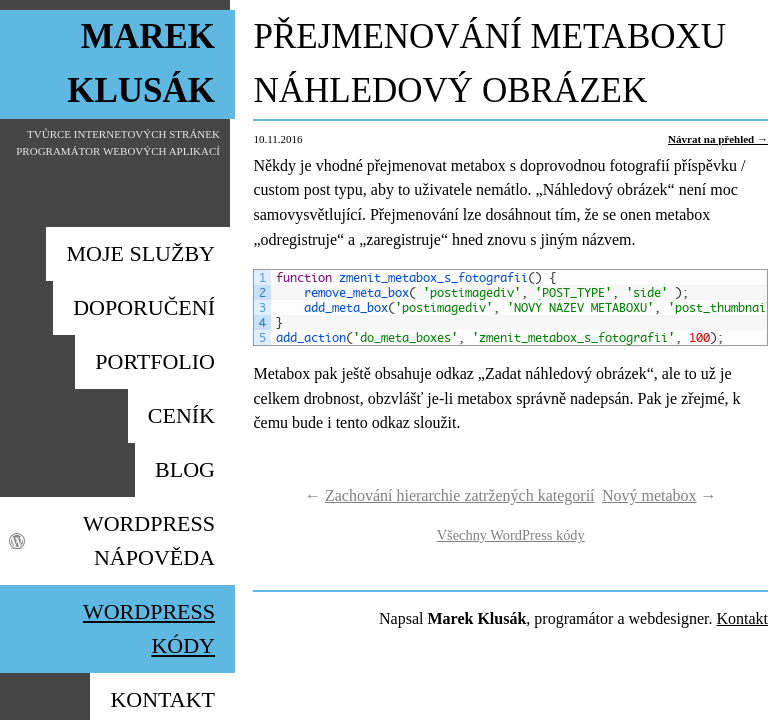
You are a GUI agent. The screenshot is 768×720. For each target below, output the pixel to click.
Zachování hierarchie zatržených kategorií (460, 495)
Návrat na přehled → (718, 139)
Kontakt (742, 618)
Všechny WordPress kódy (511, 535)
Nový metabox (649, 495)
